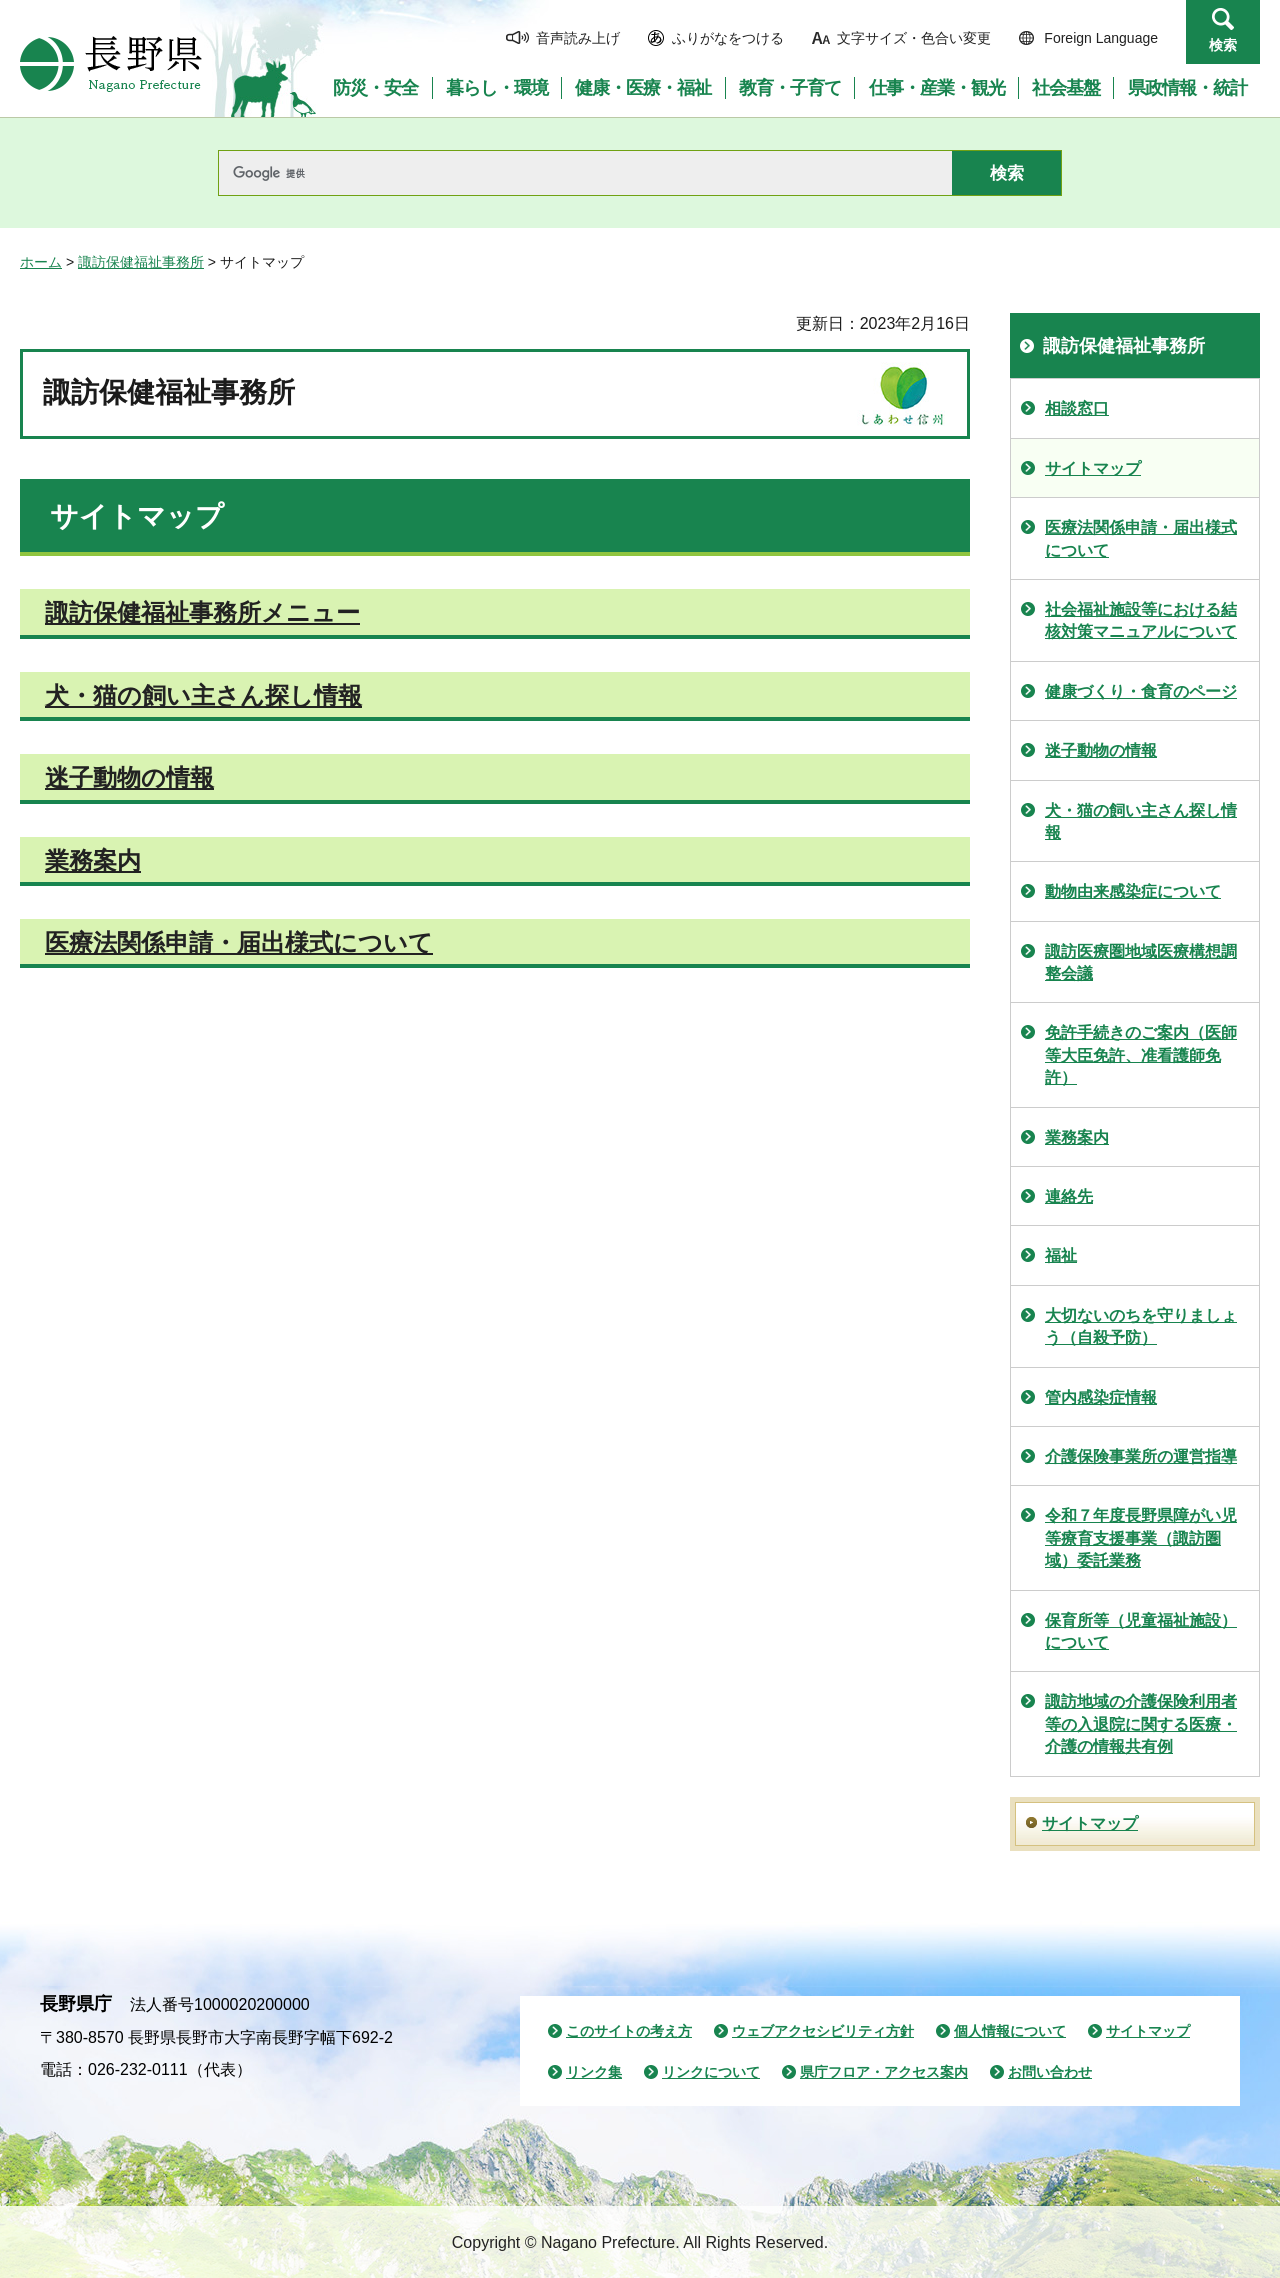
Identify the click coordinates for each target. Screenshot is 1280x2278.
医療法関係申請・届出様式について (239, 942)
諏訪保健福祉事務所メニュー (202, 612)
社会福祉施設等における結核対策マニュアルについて (1141, 620)
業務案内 (93, 860)
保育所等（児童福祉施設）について (1141, 1631)
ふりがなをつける (728, 38)
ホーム (41, 262)
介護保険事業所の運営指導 (1141, 1456)
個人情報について (1010, 2031)
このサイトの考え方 (629, 2031)
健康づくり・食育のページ (1141, 691)
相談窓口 (1077, 408)
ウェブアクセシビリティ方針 (823, 2031)
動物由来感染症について (1133, 891)
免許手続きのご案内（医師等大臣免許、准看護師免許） (1141, 1055)
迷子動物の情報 (129, 777)
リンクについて (711, 2072)
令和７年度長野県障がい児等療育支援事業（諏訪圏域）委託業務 (1141, 1538)
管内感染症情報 (1101, 1397)
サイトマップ (1093, 468)
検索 (1223, 45)
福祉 (1061, 1255)
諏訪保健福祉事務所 (141, 262)
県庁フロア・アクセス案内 (884, 2072)
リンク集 (594, 2072)
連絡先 (1069, 1196)
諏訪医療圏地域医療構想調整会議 (1141, 962)
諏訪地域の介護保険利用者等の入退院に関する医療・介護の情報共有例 (1141, 1724)
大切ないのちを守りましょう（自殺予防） (1141, 1326)
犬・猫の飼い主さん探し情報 (203, 695)
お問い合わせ (1050, 2072)
